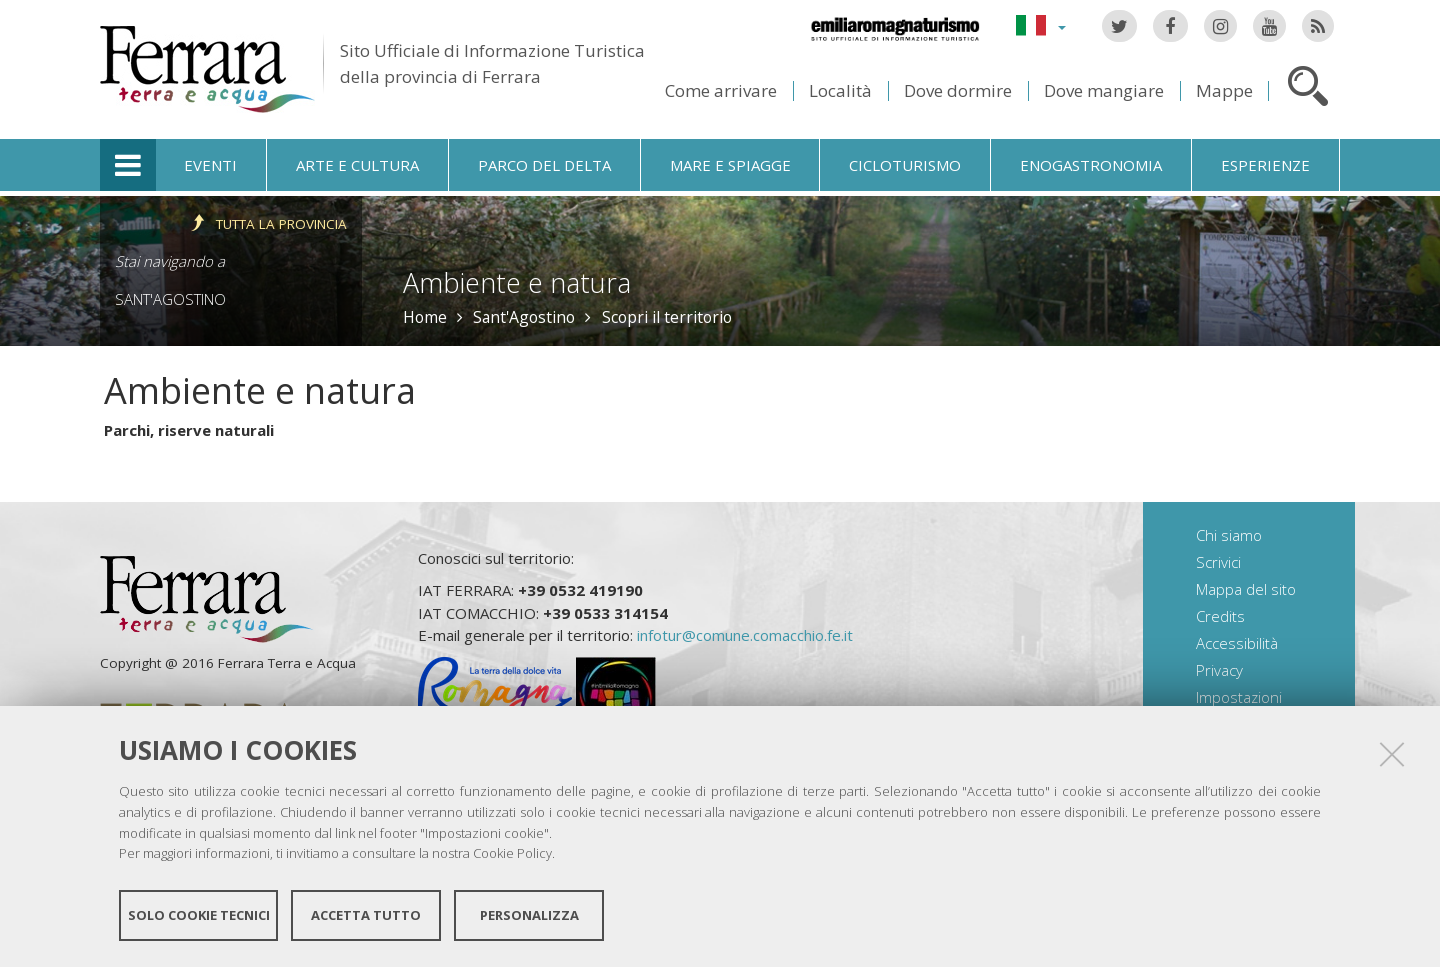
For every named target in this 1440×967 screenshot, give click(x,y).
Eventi (210, 165)
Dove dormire (958, 90)
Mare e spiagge (730, 165)
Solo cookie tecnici (199, 915)
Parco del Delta (544, 165)
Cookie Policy (512, 853)
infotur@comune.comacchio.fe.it (745, 635)
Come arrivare (721, 90)
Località (840, 90)
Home (425, 317)
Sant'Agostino (170, 299)
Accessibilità (1237, 643)
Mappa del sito (1246, 589)
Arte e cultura (357, 165)
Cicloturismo (905, 165)
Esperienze (1265, 165)
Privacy (1219, 670)
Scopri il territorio (667, 317)
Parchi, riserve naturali (189, 430)
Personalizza (529, 915)
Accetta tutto (366, 915)
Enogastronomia (1091, 165)
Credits (1220, 616)
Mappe (1224, 90)
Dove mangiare (1104, 90)
